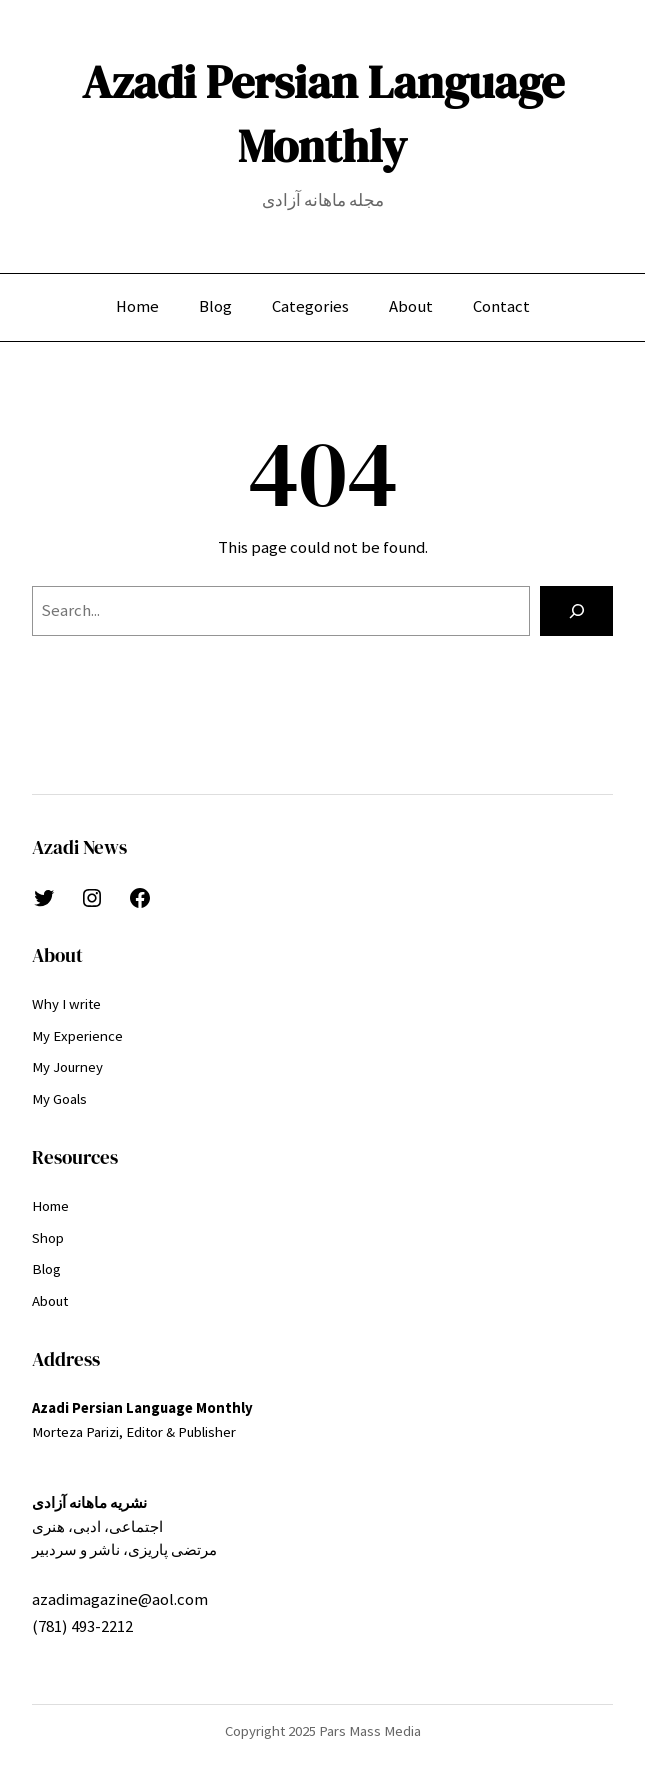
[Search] (576, 611)
